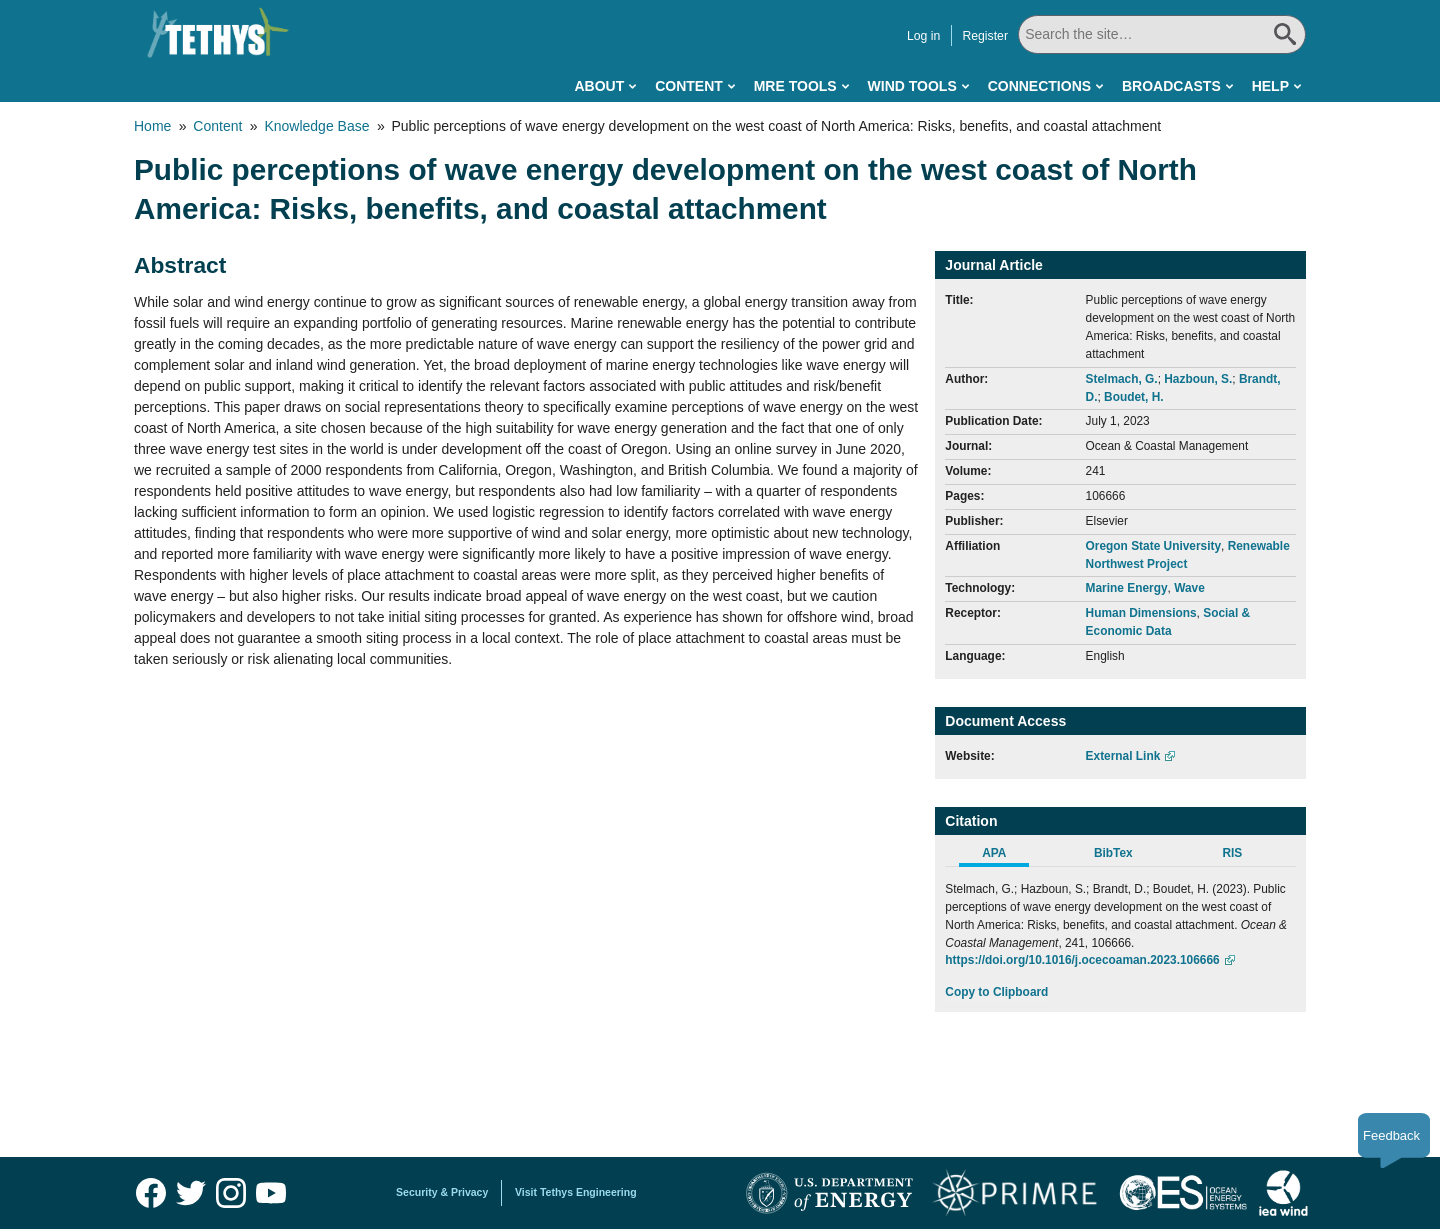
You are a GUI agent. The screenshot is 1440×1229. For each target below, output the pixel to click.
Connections (1039, 86)
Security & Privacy (442, 1192)
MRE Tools (795, 86)
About (599, 86)
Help (1270, 86)
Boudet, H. (1133, 397)
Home (152, 126)
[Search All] (1162, 34)
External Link (1123, 756)
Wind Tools (912, 86)
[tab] (1004, 856)
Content (689, 86)
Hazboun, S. (1198, 379)
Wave (1189, 588)
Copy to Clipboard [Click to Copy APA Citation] (996, 992)
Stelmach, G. (1122, 379)
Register (985, 36)
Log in (923, 36)
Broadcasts (1171, 86)
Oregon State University (1153, 546)
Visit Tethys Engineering (576, 1192)
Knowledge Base (316, 126)
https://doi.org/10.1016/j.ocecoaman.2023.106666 (1082, 960)
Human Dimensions (1141, 613)
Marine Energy (1127, 588)
